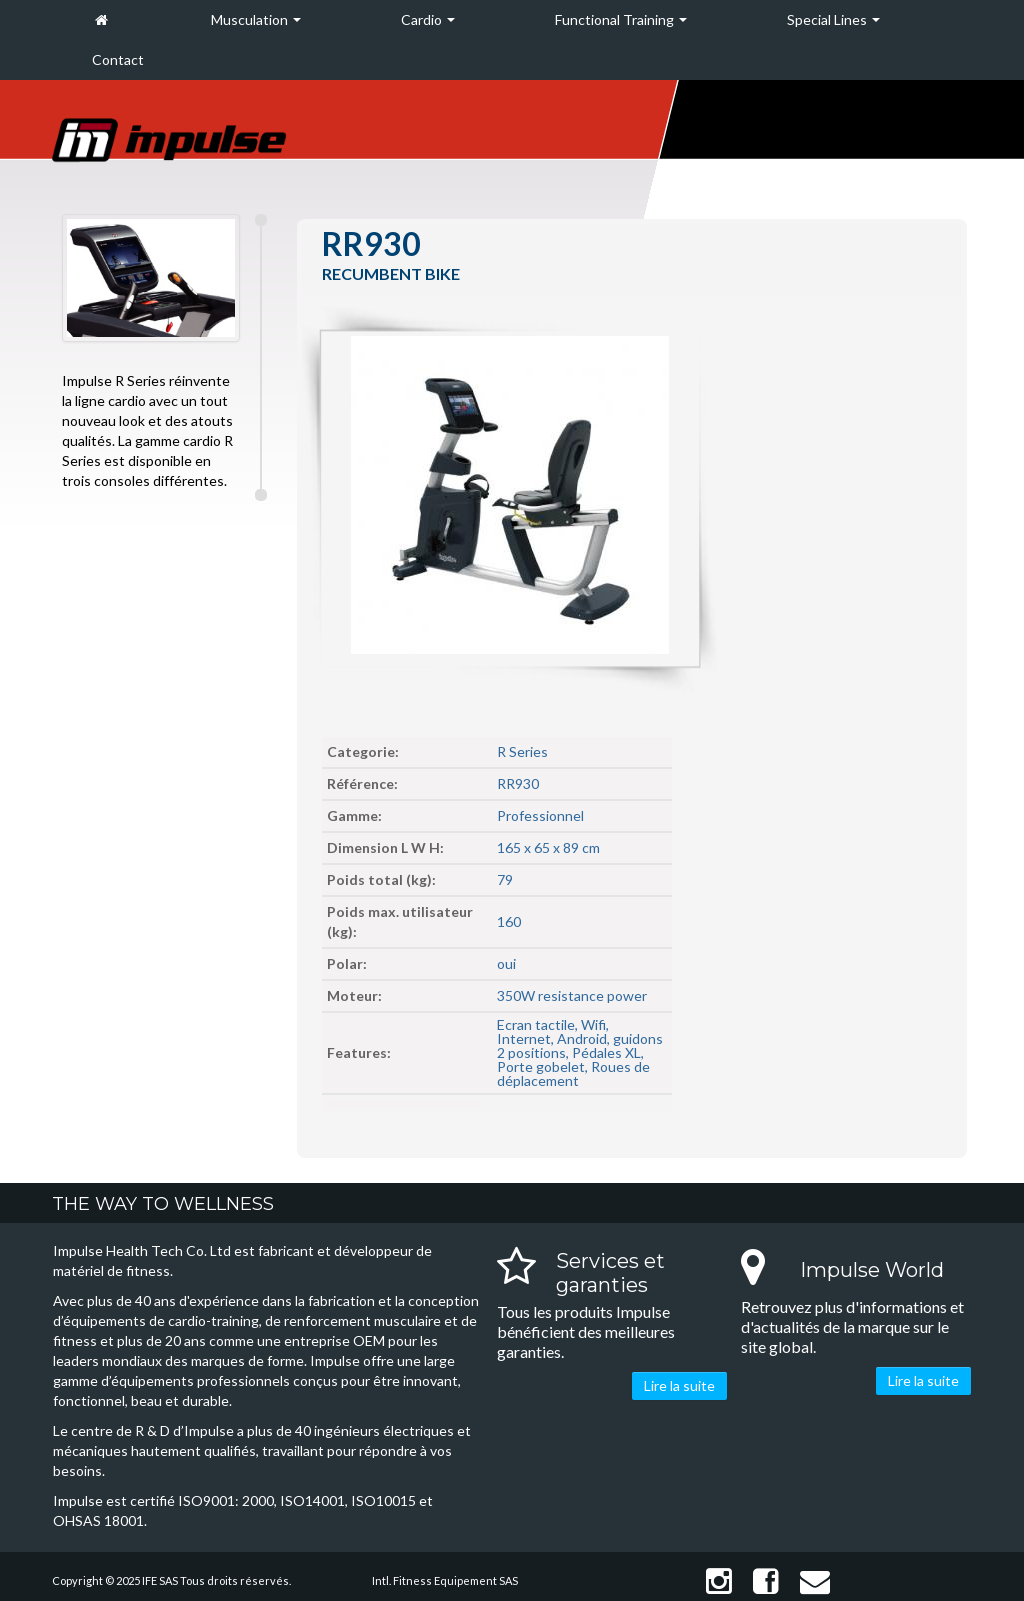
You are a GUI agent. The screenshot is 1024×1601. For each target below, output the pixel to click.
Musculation (256, 19)
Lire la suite (679, 1385)
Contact (118, 59)
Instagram (719, 1581)
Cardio (428, 19)
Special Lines (833, 19)
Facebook (766, 1581)
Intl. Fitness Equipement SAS (445, 1580)
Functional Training (621, 19)
